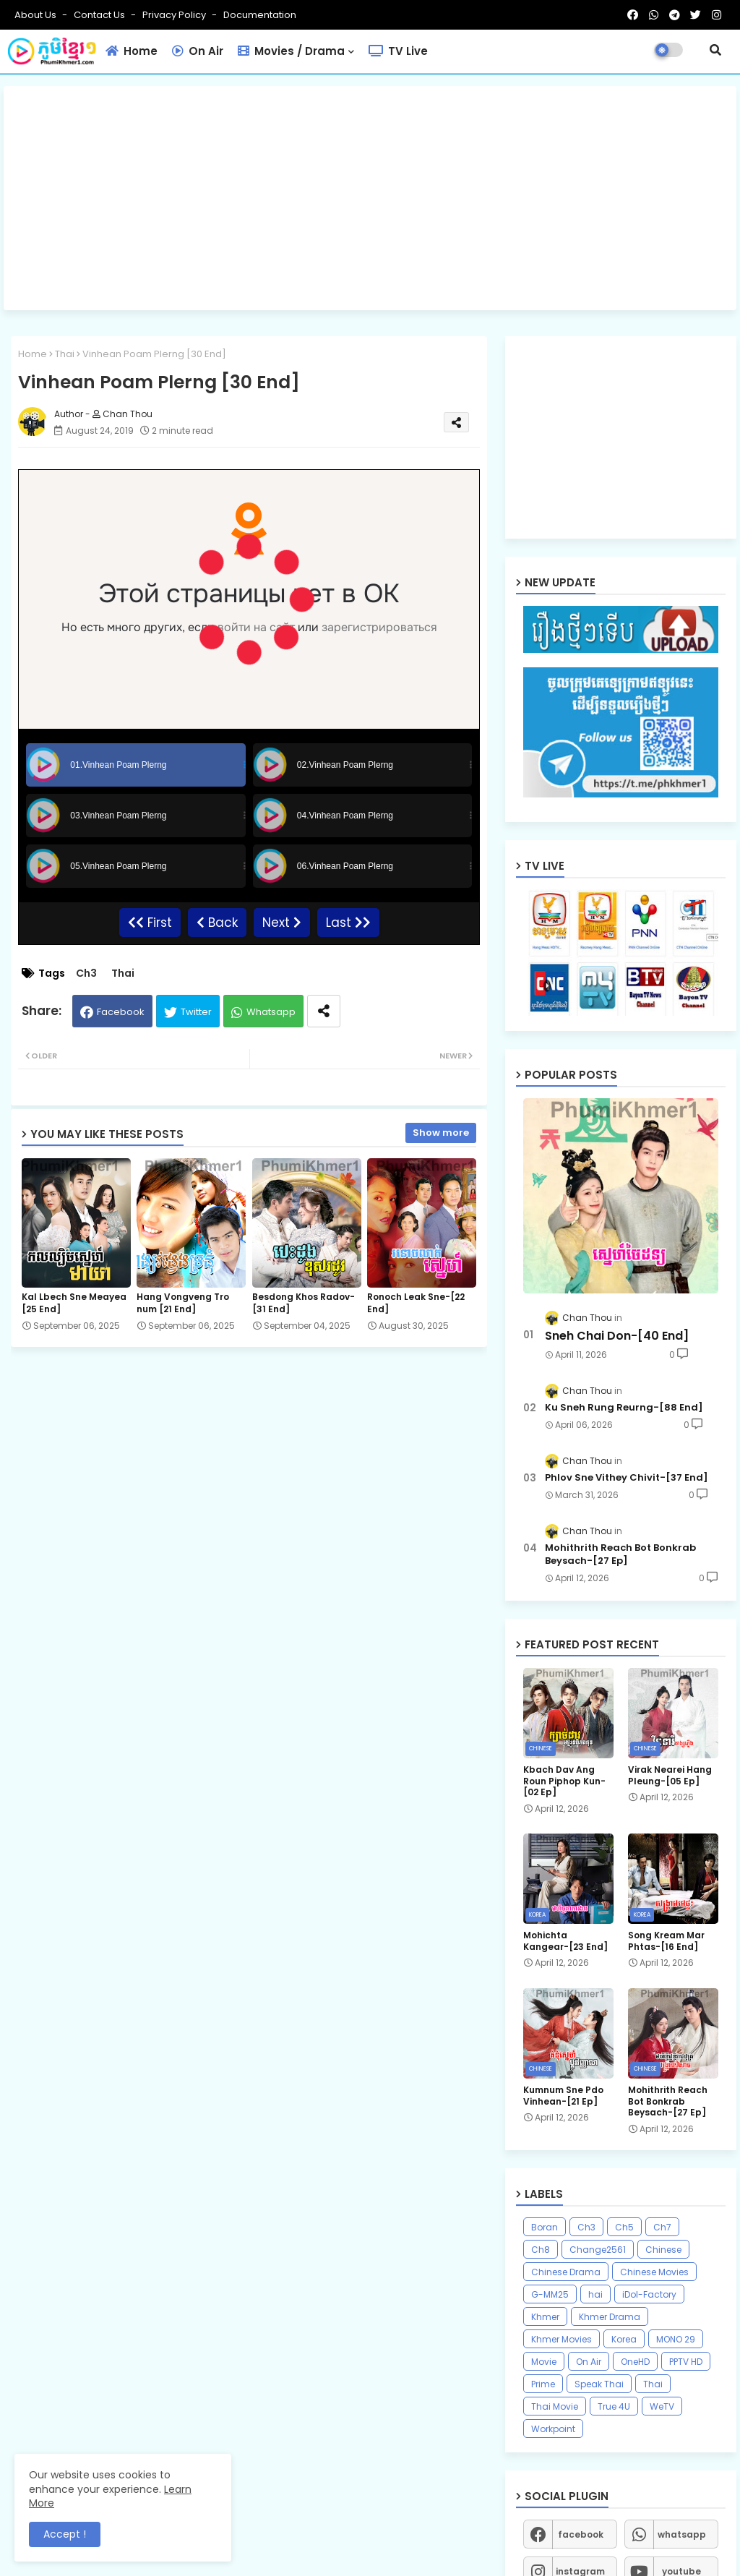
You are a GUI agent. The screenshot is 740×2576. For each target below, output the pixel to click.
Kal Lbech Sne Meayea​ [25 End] (74, 1303)
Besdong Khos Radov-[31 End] (303, 1303)
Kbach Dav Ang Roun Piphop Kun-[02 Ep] (564, 1781)
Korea (624, 2339)
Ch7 (662, 2227)
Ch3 (86, 973)
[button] (715, 49)
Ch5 (624, 2227)
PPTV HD (685, 2361)
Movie (543, 2361)
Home (132, 51)
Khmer (545, 2317)
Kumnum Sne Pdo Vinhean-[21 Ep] (563, 2095)
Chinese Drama (566, 2272)
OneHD (635, 2361)
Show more (441, 1132)
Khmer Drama (609, 2317)
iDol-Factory (649, 2294)
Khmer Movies (561, 2339)
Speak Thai (599, 2384)
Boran (544, 2227)
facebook (580, 2534)
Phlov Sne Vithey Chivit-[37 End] (626, 1477)
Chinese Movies (654, 2272)
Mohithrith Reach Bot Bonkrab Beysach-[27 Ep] (620, 1554)
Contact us (100, 15)
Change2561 (597, 2249)
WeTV (662, 2406)
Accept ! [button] (64, 2534)
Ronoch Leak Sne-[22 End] (416, 1303)
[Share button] (323, 1011)
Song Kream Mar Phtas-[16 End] (666, 1941)
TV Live (398, 51)
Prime (543, 2384)
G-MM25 (550, 2294)
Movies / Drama (291, 51)
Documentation (259, 15)
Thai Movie (554, 2406)
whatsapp (682, 2534)
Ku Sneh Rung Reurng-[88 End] (624, 1407)
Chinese (663, 2249)
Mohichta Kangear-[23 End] (565, 1941)
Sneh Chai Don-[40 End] (617, 1336)
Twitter (196, 1012)
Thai (64, 354)
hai (595, 2294)
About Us (36, 15)
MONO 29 (675, 2339)
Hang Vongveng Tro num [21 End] (183, 1303)
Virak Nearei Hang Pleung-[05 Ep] (670, 1775)
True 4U (614, 2406)
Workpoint (553, 2429)
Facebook (121, 1012)
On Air (197, 51)
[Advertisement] (370, 198)
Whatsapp (271, 1012)
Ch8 (540, 2249)
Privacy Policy (175, 15)
